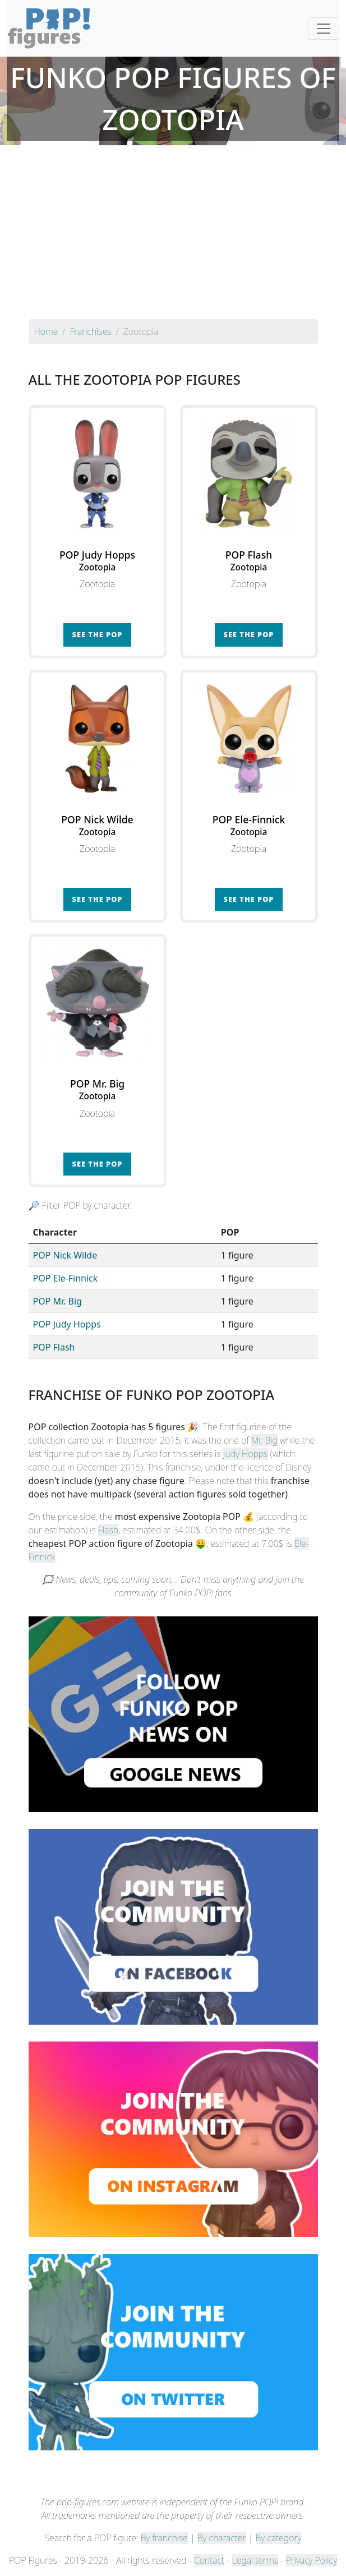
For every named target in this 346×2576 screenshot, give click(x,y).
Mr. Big (264, 1440)
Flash (108, 1530)
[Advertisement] (173, 235)
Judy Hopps (245, 1454)
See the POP (97, 634)
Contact (209, 2560)
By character (221, 2538)
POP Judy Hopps (67, 1324)
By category (279, 2538)
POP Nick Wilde (65, 1255)
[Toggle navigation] (323, 28)
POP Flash (54, 1347)
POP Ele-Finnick (65, 1278)
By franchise (164, 2538)
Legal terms (255, 2560)
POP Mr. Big (57, 1301)
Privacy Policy (312, 2560)
